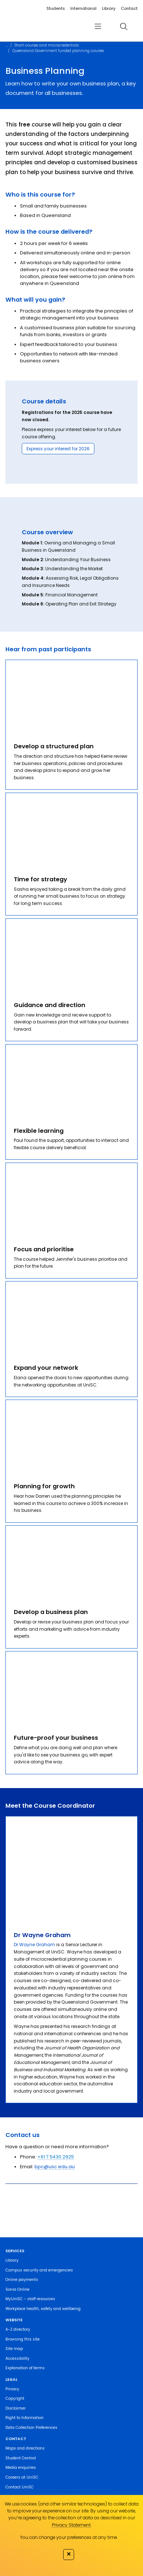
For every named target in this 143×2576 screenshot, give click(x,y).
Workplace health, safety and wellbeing (43, 2308)
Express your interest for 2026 (58, 449)
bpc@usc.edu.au (54, 2167)
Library (108, 8)
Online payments (21, 2279)
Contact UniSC (19, 2487)
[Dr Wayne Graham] (71, 1869)
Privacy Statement (71, 2525)
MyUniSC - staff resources (30, 2299)
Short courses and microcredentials (47, 45)
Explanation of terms (25, 2368)
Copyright (14, 2398)
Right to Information (24, 2417)
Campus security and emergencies (39, 2270)
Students (55, 8)
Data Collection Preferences (31, 2427)
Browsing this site (22, 2339)
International (83, 8)
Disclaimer (15, 2408)
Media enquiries (20, 2467)
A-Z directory (17, 2329)
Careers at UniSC (21, 2477)
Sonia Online (17, 2289)
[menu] (98, 26)
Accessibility (17, 2358)
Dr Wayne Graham (34, 1944)
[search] (123, 26)
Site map (14, 2348)
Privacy (12, 2389)
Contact (129, 8)
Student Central (20, 2458)
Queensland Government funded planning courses (58, 50)
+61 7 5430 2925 (55, 2157)
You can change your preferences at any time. (69, 2537)
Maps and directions (25, 2448)
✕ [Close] (68, 2553)
